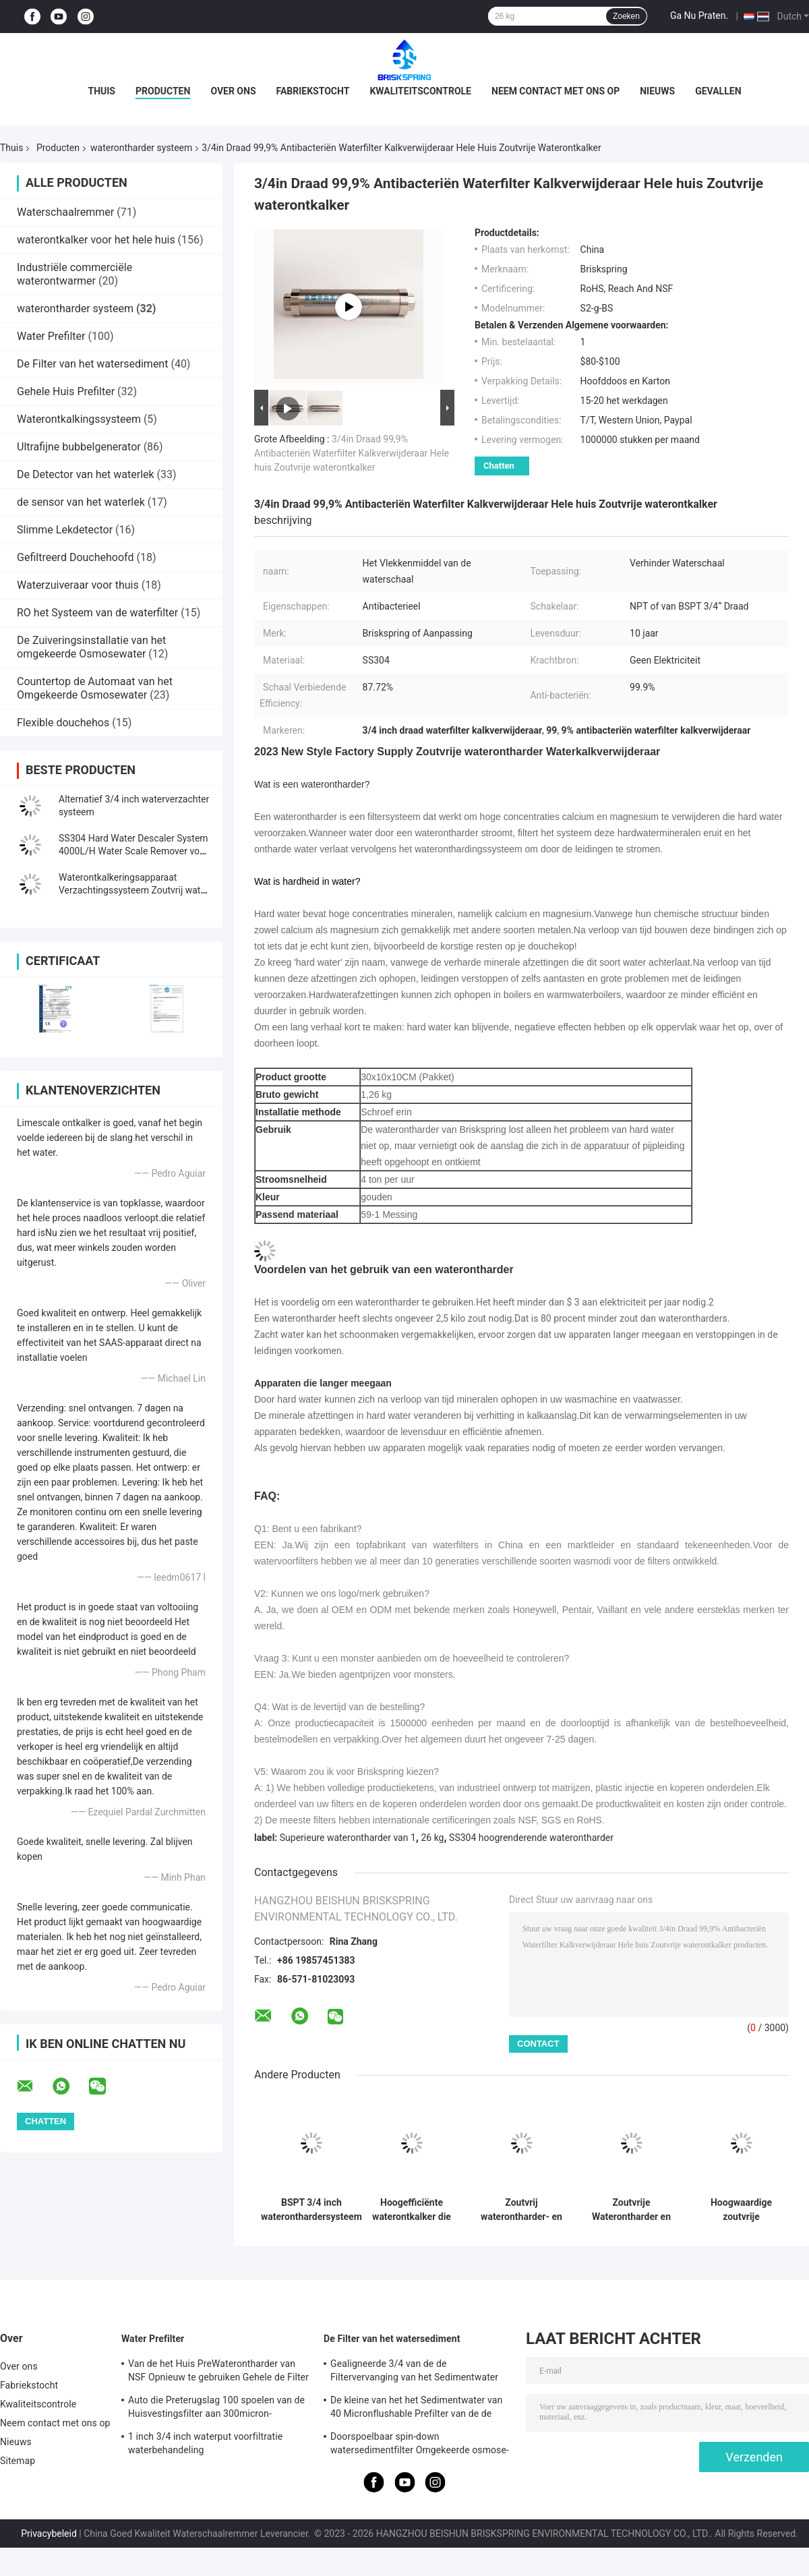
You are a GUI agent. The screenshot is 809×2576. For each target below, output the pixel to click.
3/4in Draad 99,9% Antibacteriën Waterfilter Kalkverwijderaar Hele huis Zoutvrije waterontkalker (351, 453)
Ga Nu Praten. (699, 15)
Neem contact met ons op (555, 91)
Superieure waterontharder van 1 (348, 1837)
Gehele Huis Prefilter (66, 391)
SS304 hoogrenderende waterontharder (531, 1837)
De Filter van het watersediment (92, 363)
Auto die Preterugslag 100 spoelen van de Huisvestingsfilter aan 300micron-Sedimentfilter (216, 2409)
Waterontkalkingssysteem (79, 419)
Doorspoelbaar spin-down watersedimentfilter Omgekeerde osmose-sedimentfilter (419, 2445)
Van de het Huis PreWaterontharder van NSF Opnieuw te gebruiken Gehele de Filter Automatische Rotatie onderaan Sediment (218, 2372)
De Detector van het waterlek (85, 474)
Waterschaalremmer (65, 212)
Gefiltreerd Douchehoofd (75, 557)
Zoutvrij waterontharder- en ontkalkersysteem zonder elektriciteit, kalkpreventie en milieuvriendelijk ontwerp (521, 2210)
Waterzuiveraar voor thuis (78, 585)
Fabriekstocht (313, 91)
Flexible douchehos (63, 722)
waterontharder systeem (141, 147)
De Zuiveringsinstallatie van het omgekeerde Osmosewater (91, 647)
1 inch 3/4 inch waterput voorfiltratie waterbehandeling (205, 2443)
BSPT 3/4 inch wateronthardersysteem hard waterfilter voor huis (311, 2210)
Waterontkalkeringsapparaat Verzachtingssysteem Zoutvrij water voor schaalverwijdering (134, 890)
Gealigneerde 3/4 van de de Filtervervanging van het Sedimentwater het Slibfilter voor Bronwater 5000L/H (414, 2372)
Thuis (101, 91)
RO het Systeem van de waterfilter (97, 612)
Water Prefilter (51, 336)
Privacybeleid (49, 2533)
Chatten (498, 466)
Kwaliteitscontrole (420, 91)
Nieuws (657, 91)
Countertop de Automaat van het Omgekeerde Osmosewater (95, 688)
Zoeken (626, 16)
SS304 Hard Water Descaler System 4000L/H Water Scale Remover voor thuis (133, 851)
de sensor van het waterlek (81, 502)
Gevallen (718, 91)
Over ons (233, 91)
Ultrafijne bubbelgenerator (79, 446)
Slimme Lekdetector (65, 529)
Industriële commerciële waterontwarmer (74, 274)
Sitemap (17, 2460)
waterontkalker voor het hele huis (96, 239)
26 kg (432, 1837)
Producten (163, 91)
